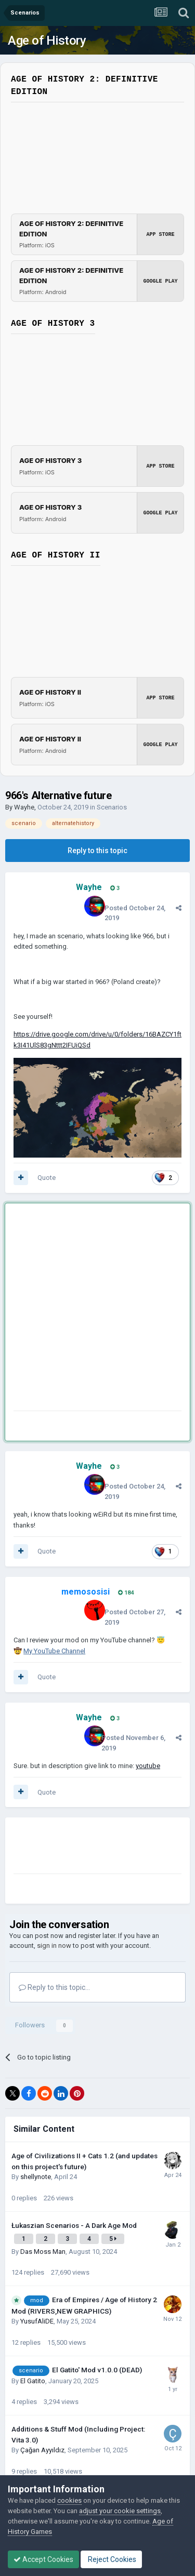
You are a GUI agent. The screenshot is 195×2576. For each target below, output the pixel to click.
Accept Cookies (43, 2559)
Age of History (47, 40)
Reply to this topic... (54, 1987)
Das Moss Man (43, 2251)
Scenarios (112, 807)
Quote (46, 1177)
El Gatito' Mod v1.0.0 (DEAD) (97, 2370)
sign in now (54, 1945)
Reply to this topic (97, 850)
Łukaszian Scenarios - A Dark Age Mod (74, 2225)
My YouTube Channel (54, 1651)
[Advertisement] (97, 1309)
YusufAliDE (37, 2321)
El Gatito (32, 2381)
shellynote (35, 2177)
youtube (148, 1766)
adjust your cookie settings (120, 2511)
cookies (69, 2500)
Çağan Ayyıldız (42, 2450)
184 (126, 1592)
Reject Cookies (111, 2559)
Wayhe (24, 807)
